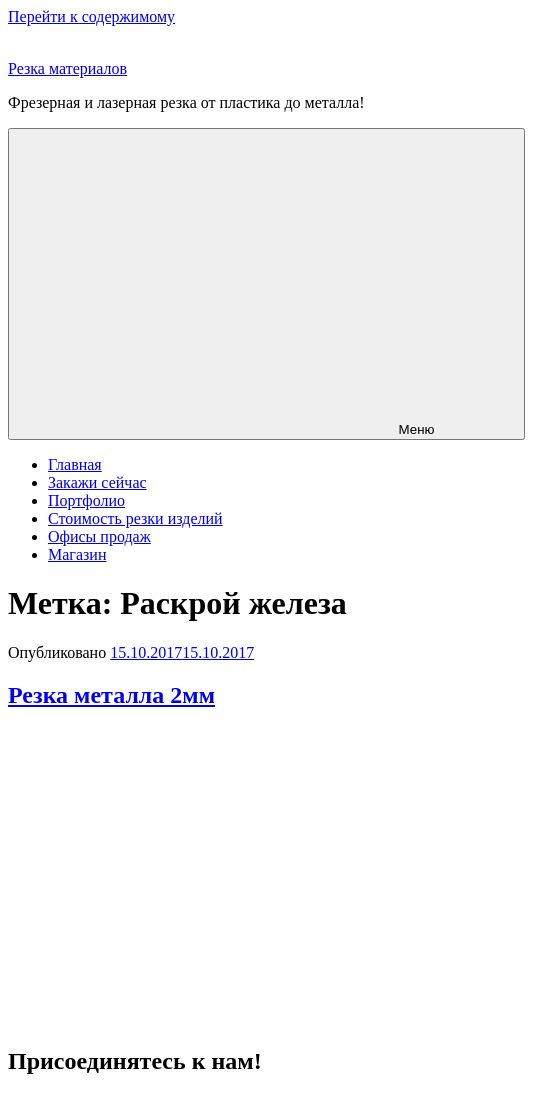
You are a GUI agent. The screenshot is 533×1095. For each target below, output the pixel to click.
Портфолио (86, 500)
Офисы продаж (99, 536)
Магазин (77, 554)
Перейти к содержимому (91, 16)
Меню (266, 284)
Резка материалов (67, 68)
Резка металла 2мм (111, 695)
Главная (75, 464)
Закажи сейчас (97, 482)
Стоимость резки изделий (135, 518)
